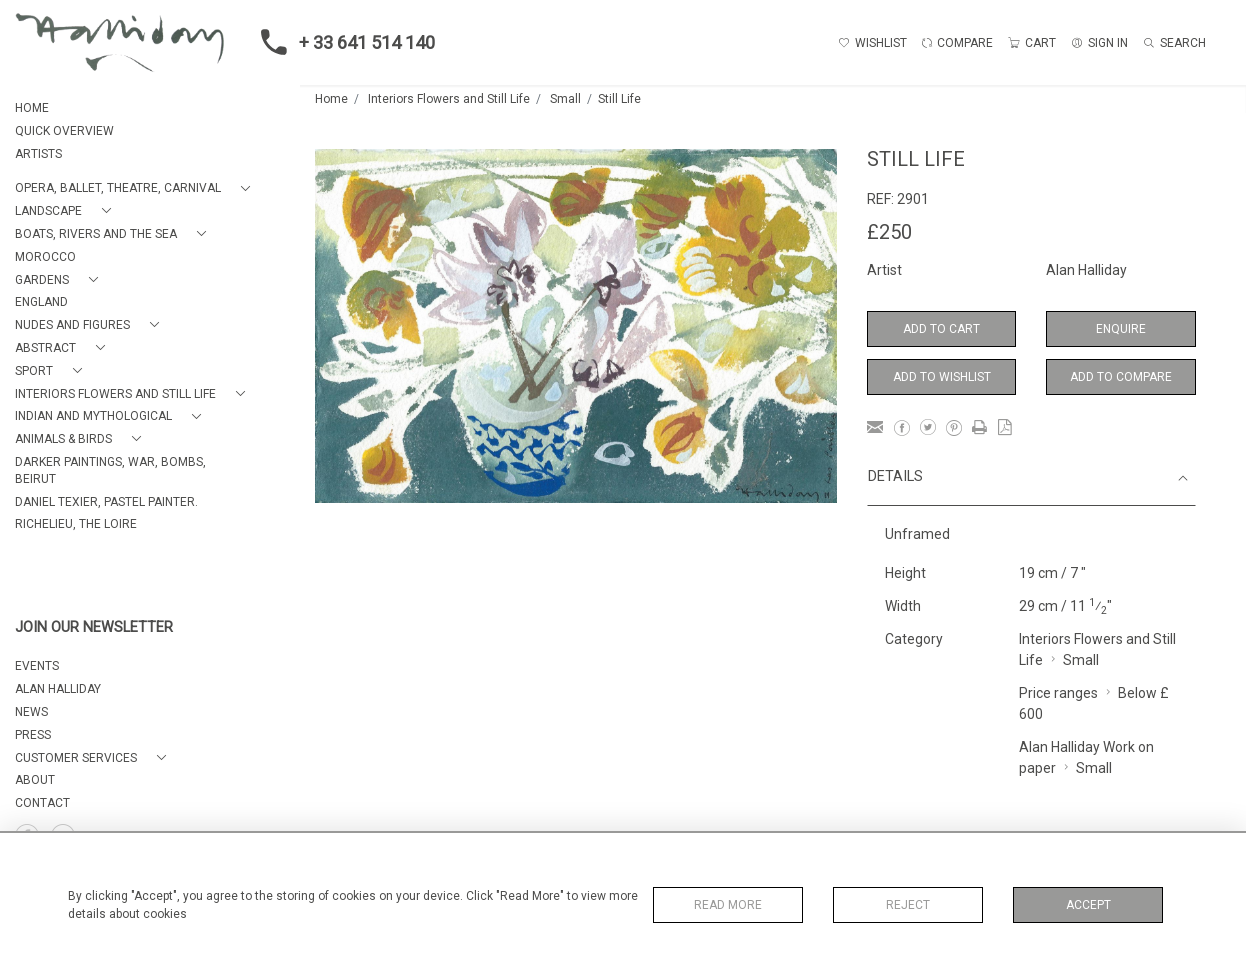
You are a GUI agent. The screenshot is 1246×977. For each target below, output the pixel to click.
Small (565, 99)
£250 (889, 232)
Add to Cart (941, 329)
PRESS (33, 735)
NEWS (31, 712)
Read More (728, 905)
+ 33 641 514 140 (342, 42)
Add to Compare (1121, 377)
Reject (908, 905)
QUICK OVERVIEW (64, 131)
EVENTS (37, 666)
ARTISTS (38, 154)
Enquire (1121, 329)
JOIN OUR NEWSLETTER (94, 627)
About (35, 780)
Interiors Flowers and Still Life (449, 99)
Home (331, 99)
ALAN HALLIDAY (58, 689)
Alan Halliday (1086, 270)
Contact (42, 803)
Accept (1088, 905)
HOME (32, 108)
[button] (136, 188)
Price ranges (1058, 693)
